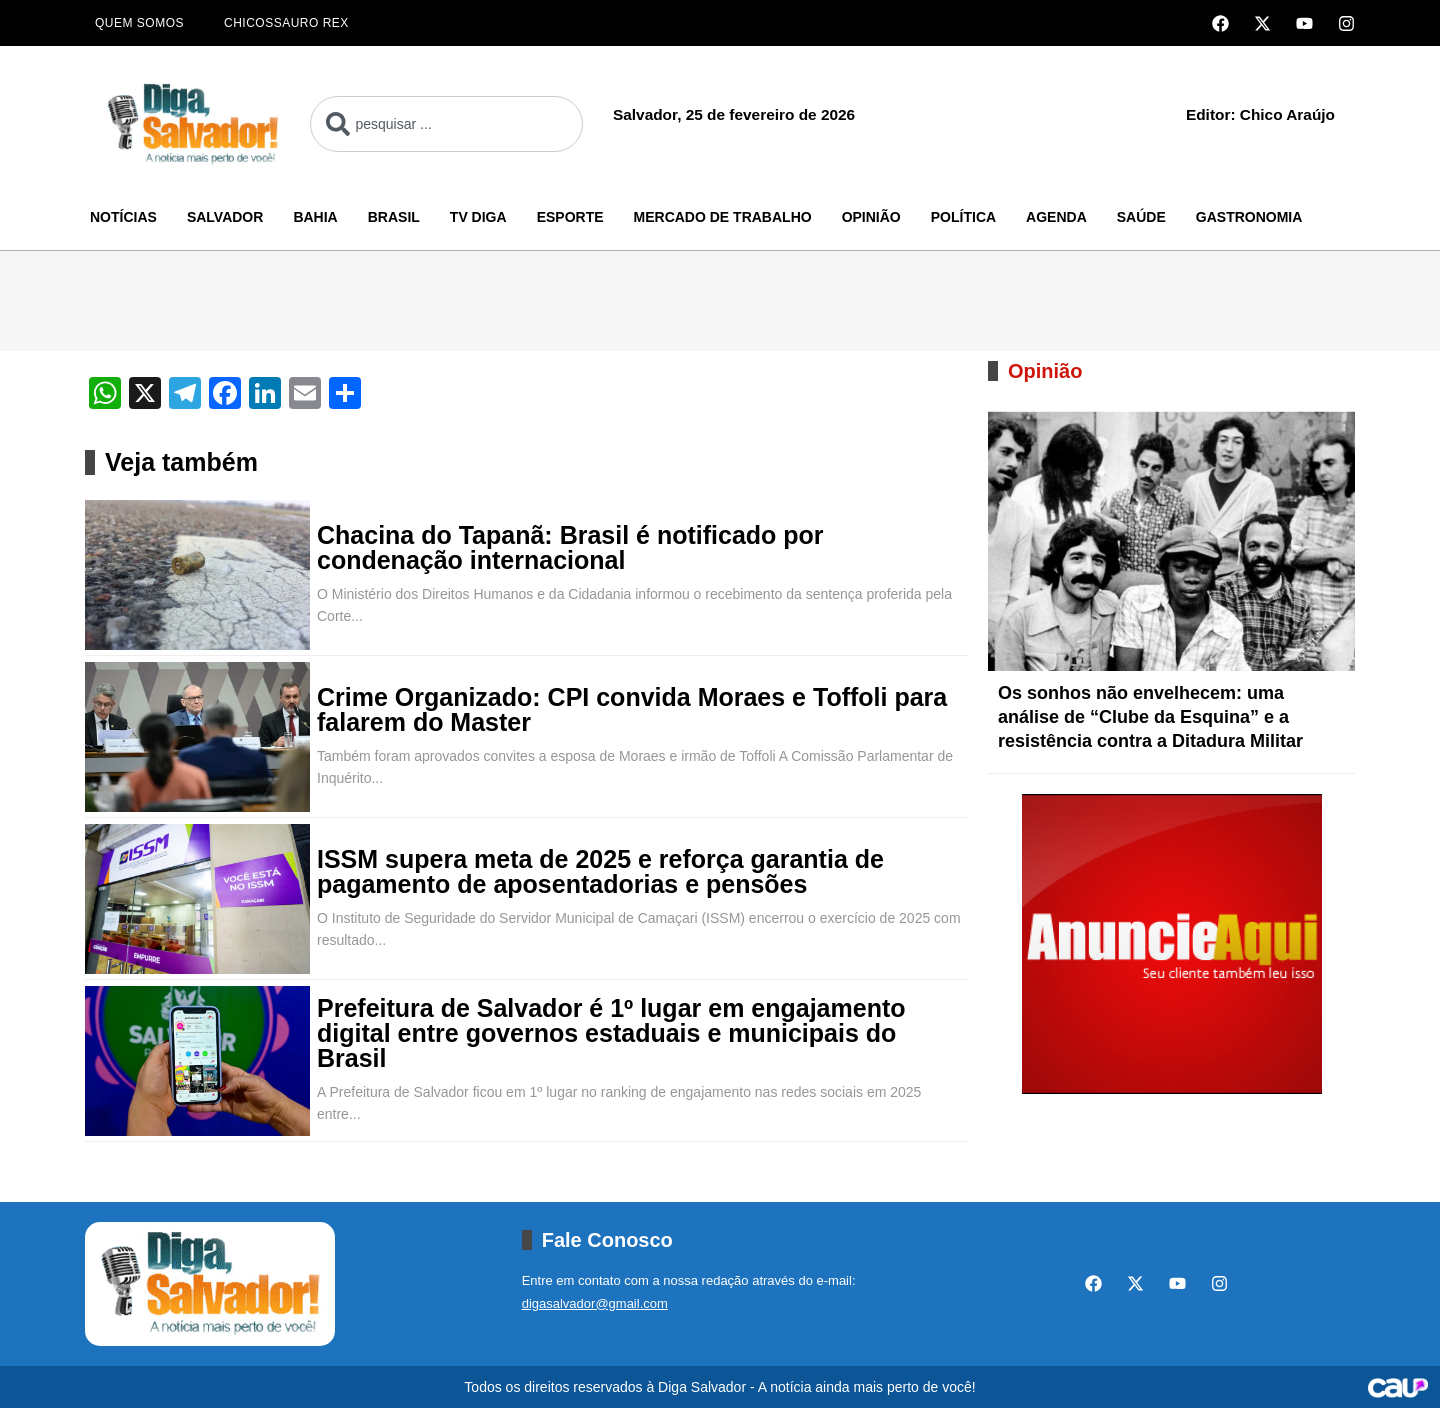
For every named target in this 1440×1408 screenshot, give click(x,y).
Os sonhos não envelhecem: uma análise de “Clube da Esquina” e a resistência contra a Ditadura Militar (1150, 717)
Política (963, 217)
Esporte (570, 217)
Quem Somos (139, 23)
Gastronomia (1249, 217)
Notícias (123, 217)
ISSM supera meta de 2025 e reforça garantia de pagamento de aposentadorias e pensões (600, 872)
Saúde (1141, 217)
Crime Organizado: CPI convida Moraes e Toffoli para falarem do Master (632, 710)
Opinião (871, 217)
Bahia (315, 217)
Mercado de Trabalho (723, 217)
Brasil (394, 217)
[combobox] (446, 124)
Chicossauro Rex (286, 23)
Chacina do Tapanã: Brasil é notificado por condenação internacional (570, 548)
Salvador (225, 217)
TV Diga (478, 217)
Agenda (1056, 217)
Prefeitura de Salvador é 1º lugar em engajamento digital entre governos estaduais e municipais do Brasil (611, 1033)
